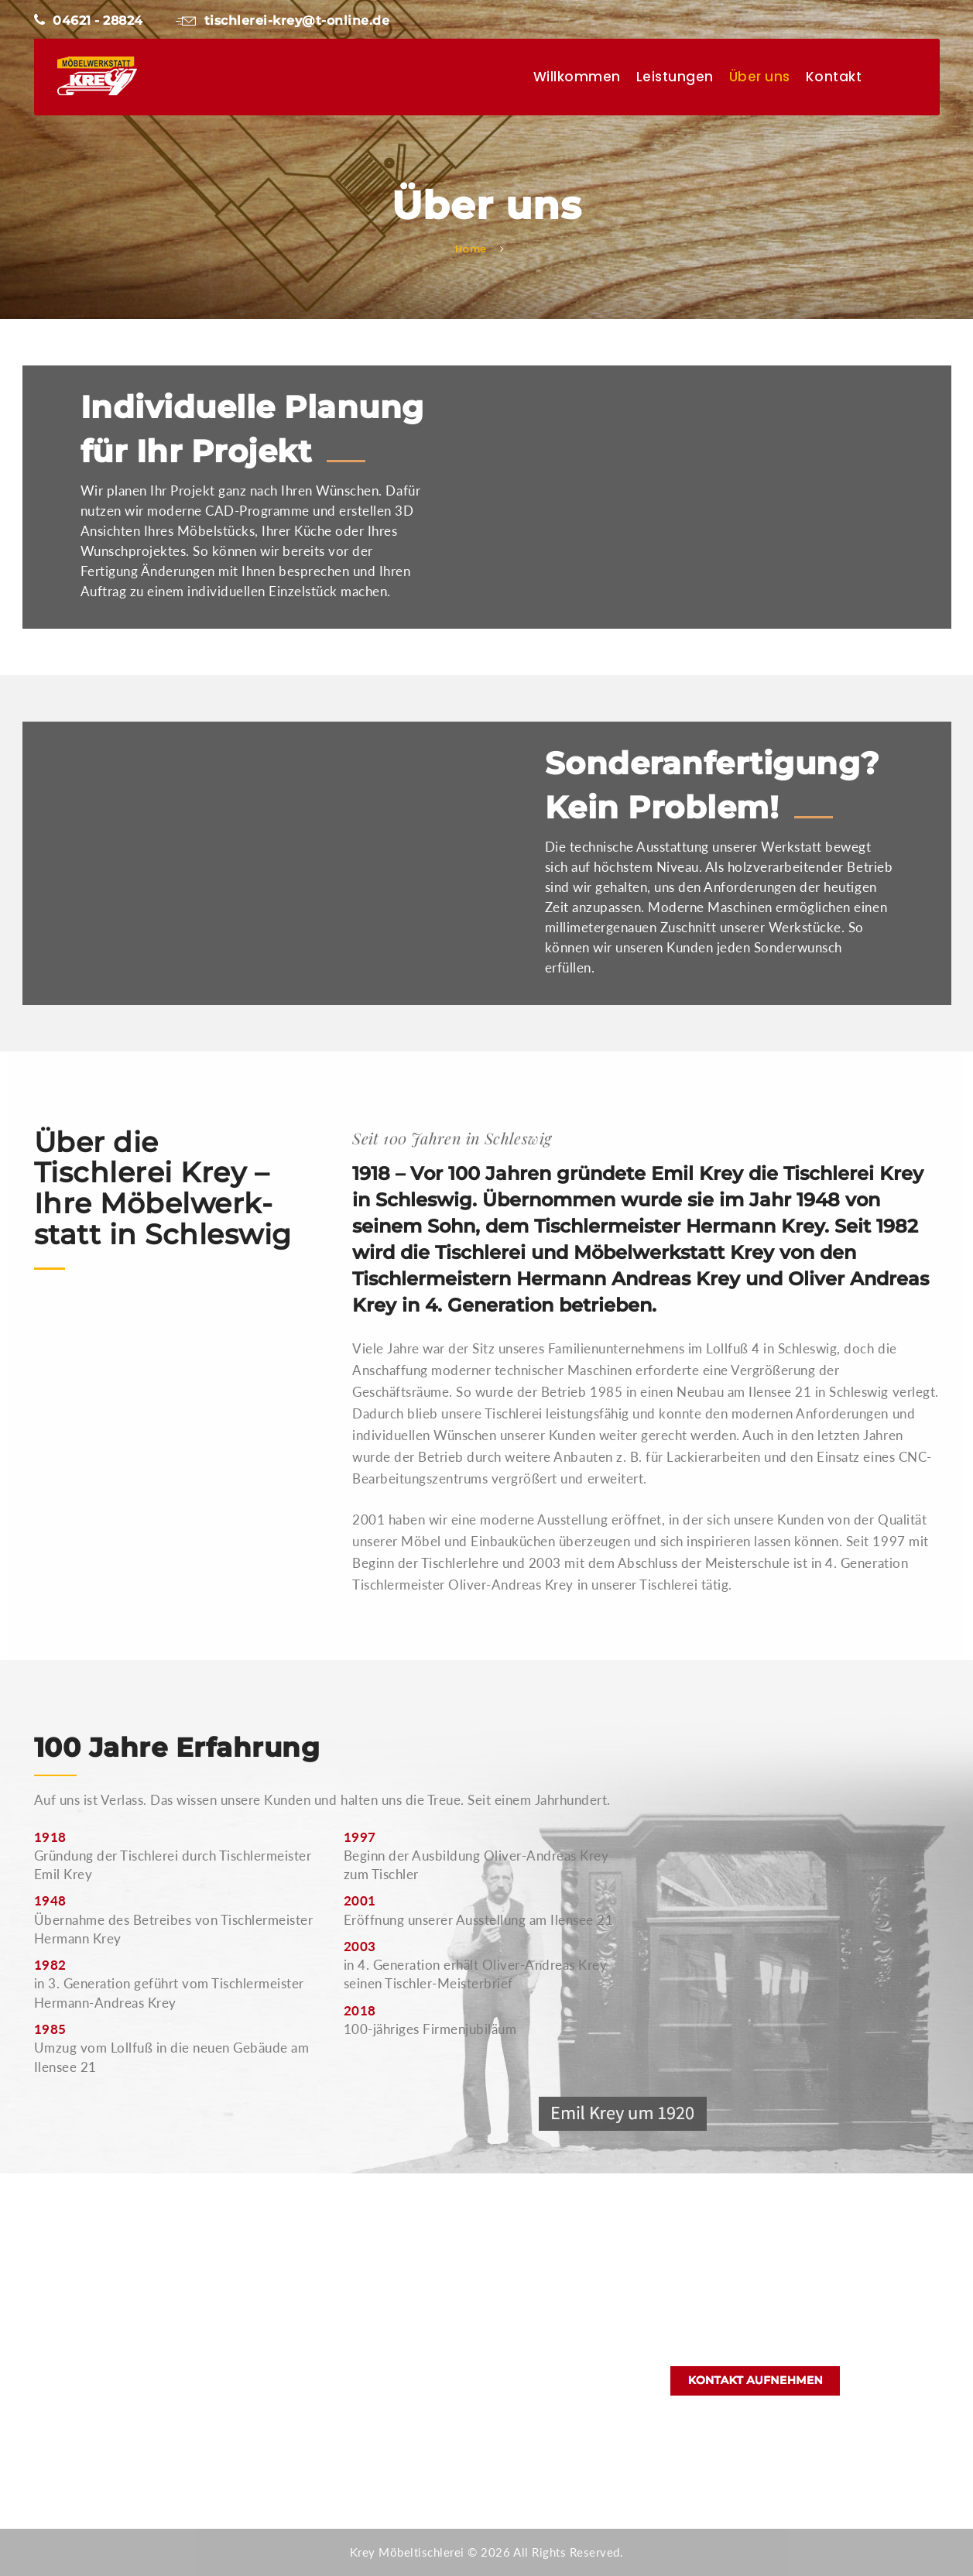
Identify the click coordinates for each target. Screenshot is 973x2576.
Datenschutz (394, 2420)
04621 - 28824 (88, 20)
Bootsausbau (396, 2365)
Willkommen (577, 76)
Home (471, 249)
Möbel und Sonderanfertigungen (448, 2337)
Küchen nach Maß (409, 2281)
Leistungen (675, 76)
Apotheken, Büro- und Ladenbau (448, 2309)
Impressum (390, 2448)
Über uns (759, 76)
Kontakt (834, 76)
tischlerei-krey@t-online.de (282, 20)
